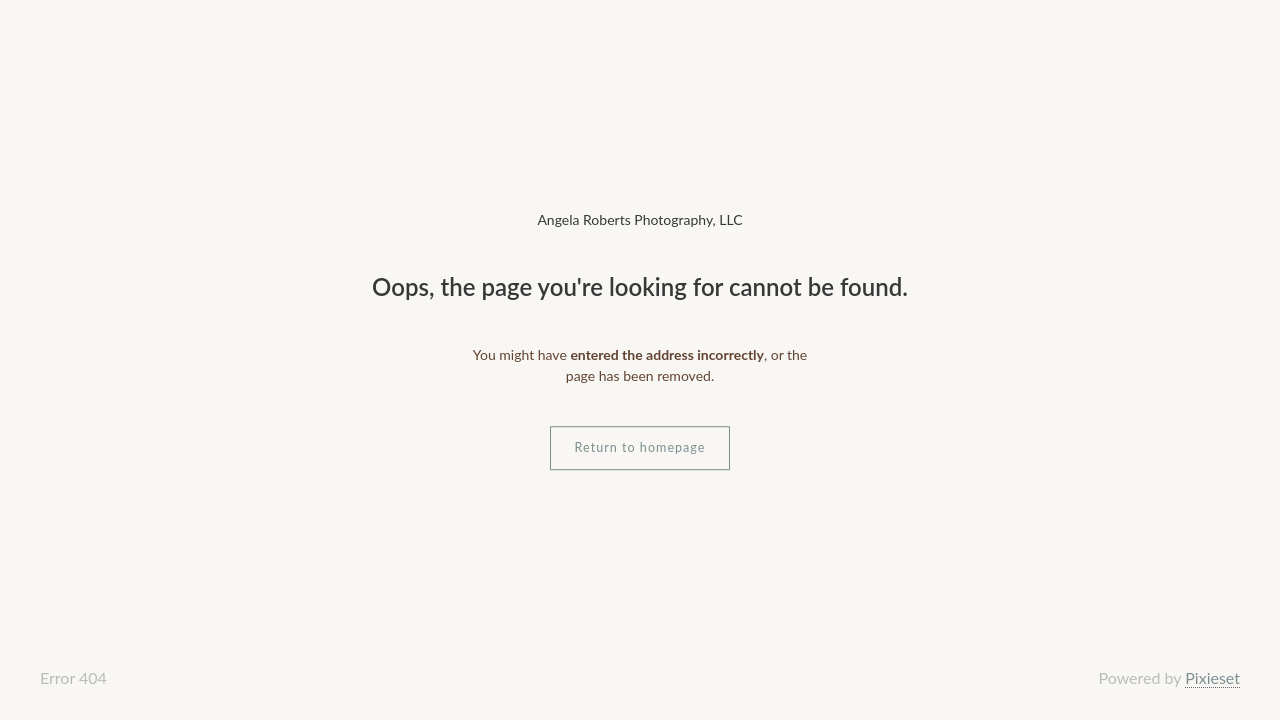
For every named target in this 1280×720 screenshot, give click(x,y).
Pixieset (1212, 677)
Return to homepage (640, 447)
